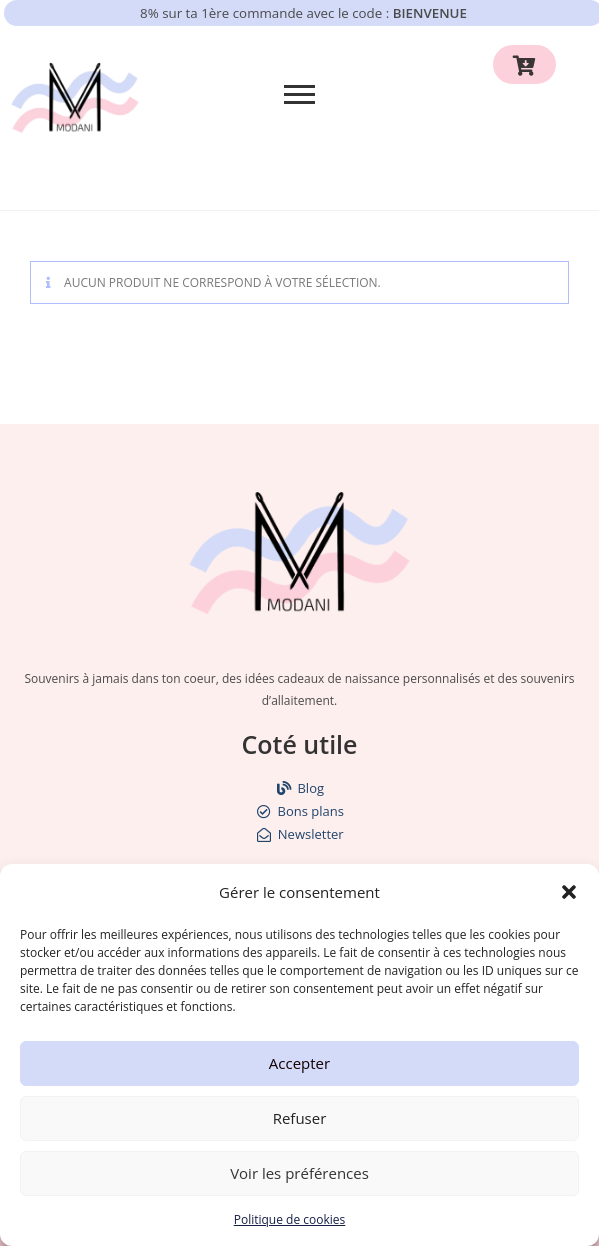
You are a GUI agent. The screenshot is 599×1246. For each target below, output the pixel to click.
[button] (569, 892)
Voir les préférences (299, 1173)
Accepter (299, 1063)
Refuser (300, 1118)
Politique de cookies (290, 1219)
